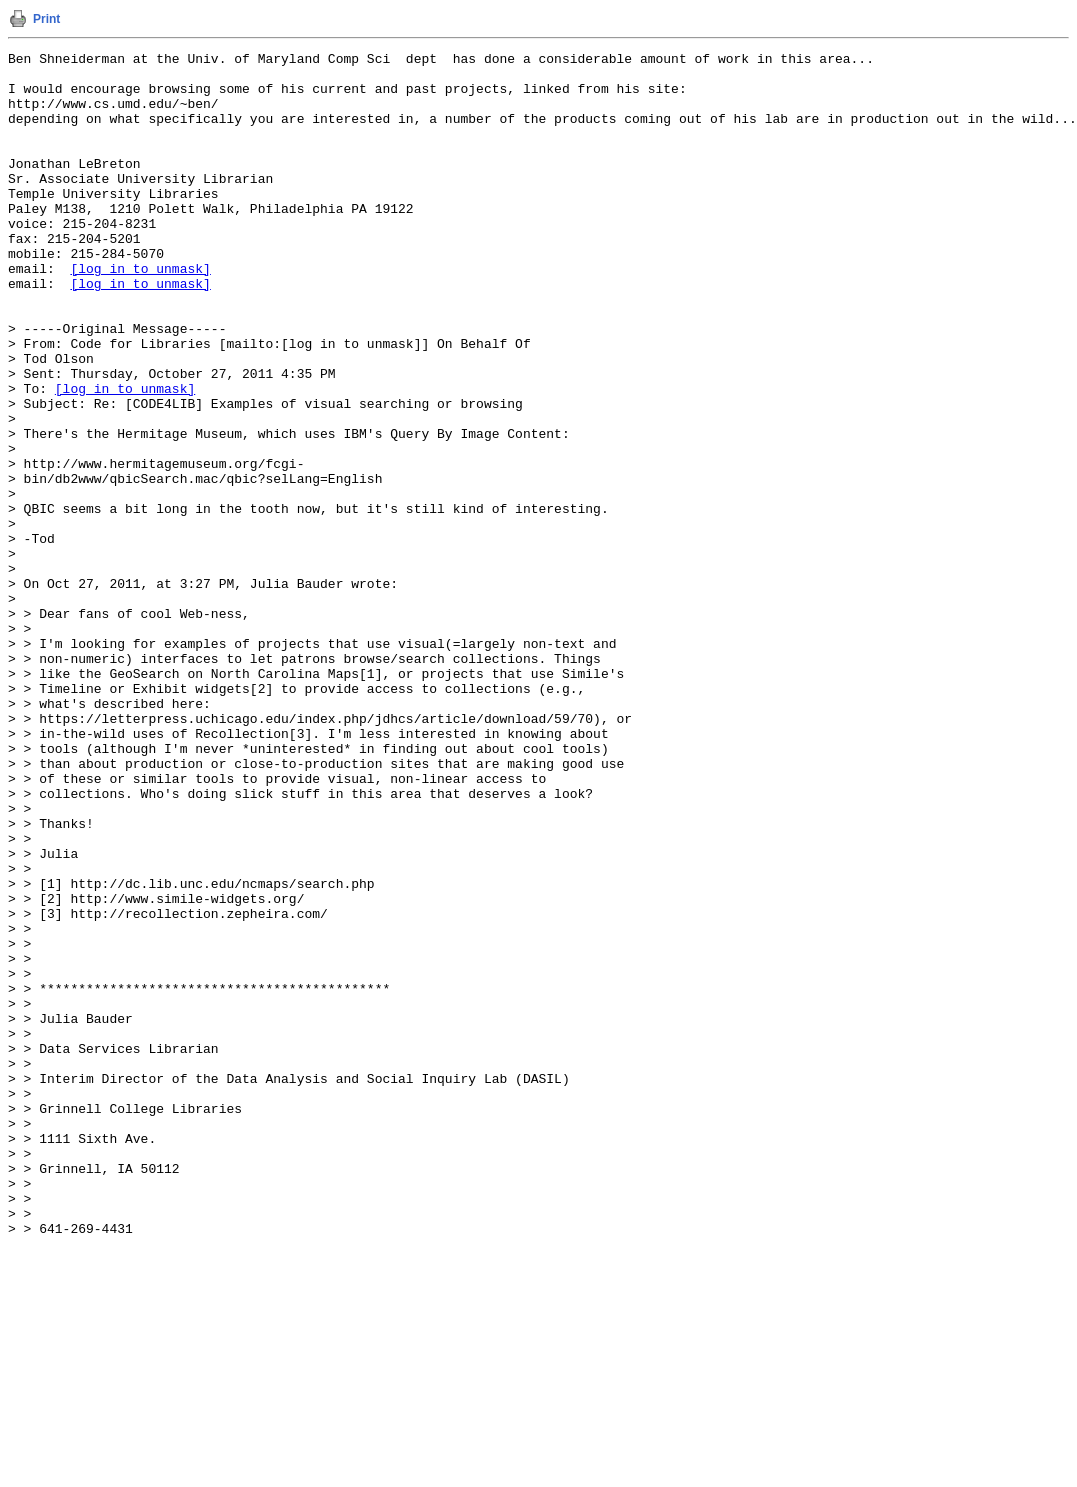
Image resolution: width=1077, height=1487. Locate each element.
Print (46, 19)
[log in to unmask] (140, 313)
